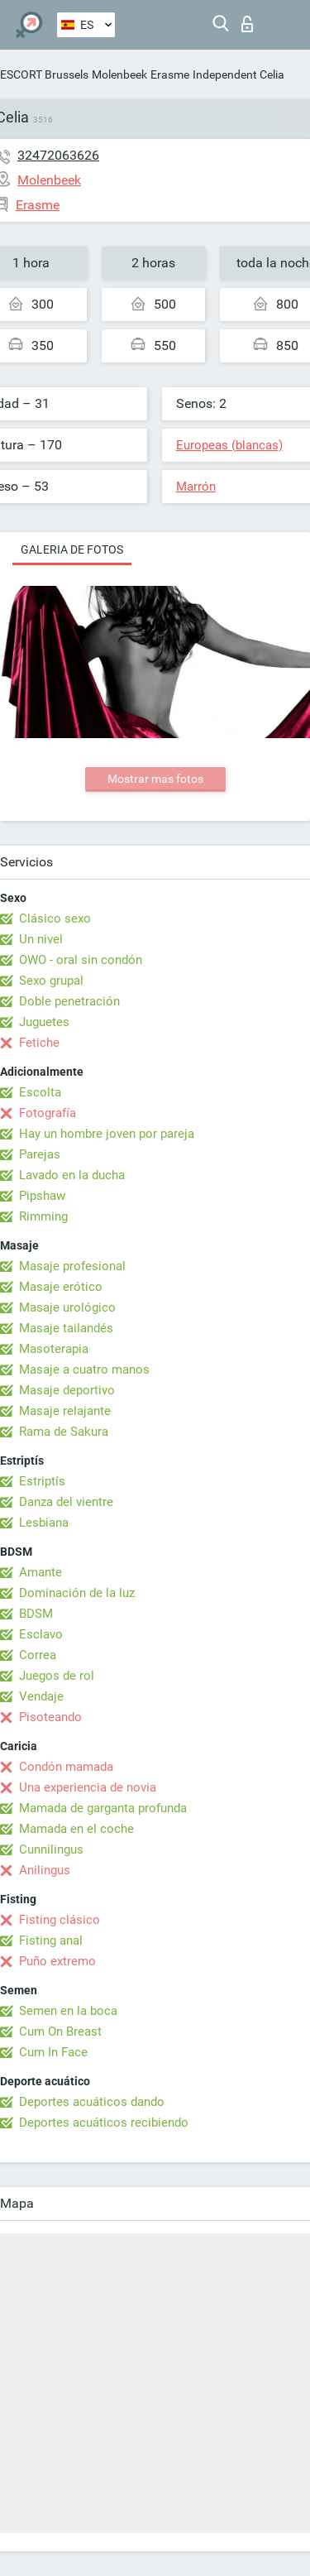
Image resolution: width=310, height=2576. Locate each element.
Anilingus (44, 1870)
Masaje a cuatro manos (84, 1369)
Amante (40, 1572)
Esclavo (41, 1634)
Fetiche (39, 1042)
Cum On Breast (60, 2031)
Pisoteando (50, 1717)
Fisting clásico (59, 1919)
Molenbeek (119, 74)
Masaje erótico (61, 1286)
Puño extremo (57, 1961)
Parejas (39, 1154)
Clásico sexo (55, 918)
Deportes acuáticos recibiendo (103, 2122)
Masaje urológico (67, 1307)
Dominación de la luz (77, 1592)
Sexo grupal (51, 980)
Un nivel (41, 939)
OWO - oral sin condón (80, 959)
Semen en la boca (68, 2010)
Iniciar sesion (247, 24)
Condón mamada (66, 1766)
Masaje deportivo (67, 1390)
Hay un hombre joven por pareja (106, 1133)
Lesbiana (44, 1522)
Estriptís (42, 1481)
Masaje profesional (72, 1266)
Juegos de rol (56, 1675)
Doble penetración (69, 1001)
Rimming (43, 1216)
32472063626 (58, 155)
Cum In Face (53, 2052)
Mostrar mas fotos (155, 778)
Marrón (196, 486)
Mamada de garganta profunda (103, 1808)
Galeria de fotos (72, 549)
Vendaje (41, 1696)
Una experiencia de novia (87, 1787)
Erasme (169, 74)
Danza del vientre (66, 1501)
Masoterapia (53, 1348)
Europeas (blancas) (229, 445)
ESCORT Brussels (44, 74)
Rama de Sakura (63, 1431)
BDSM (36, 1613)
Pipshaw (42, 1195)
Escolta (40, 1092)
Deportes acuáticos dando (92, 2101)
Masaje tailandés (66, 1328)
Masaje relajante (65, 1410)
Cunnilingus (51, 1849)
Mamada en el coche (76, 1828)
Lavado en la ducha (72, 1175)
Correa (37, 1655)
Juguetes (44, 1022)
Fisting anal (51, 1940)
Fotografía (47, 1113)
